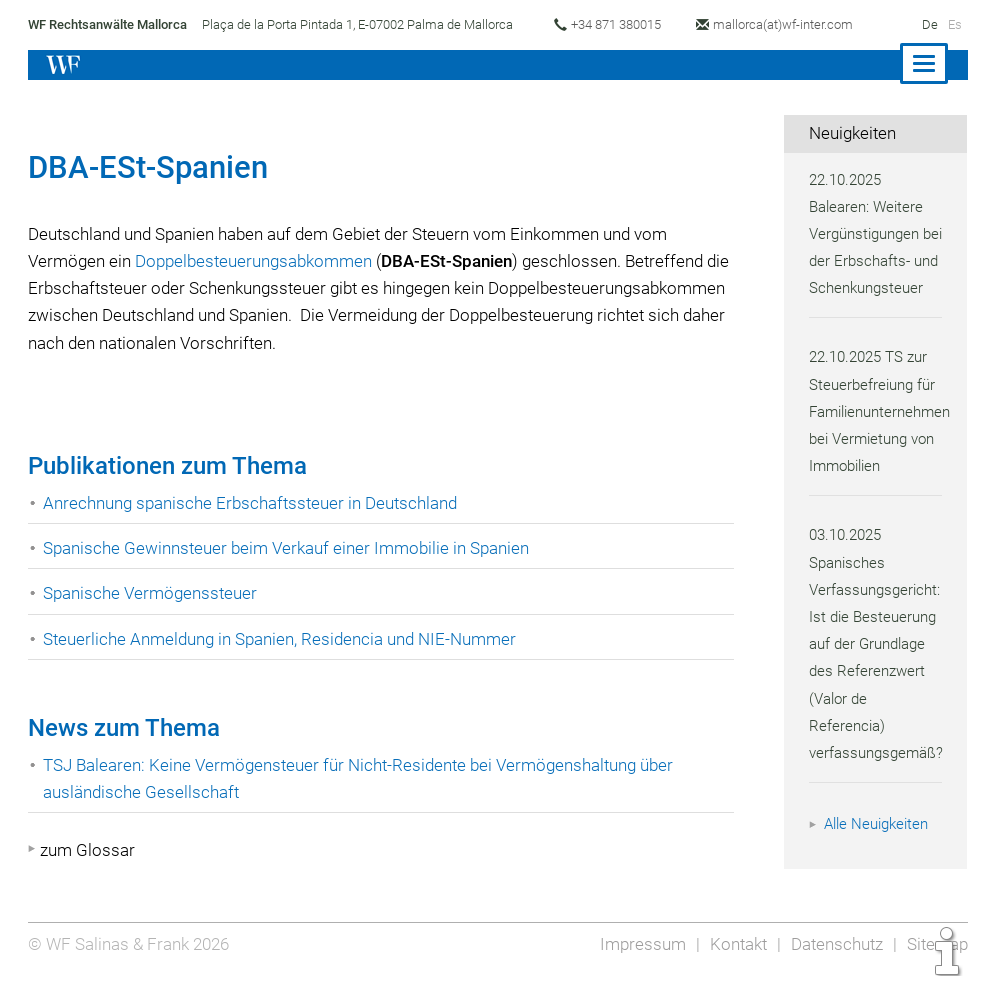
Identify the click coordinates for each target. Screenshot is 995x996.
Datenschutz (833, 958)
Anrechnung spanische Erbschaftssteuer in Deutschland (254, 503)
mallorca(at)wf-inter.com (792, 24)
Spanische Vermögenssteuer (151, 593)
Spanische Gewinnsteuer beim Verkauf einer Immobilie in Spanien (290, 548)
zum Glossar (87, 850)
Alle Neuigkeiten (879, 851)
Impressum (637, 958)
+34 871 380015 (621, 24)
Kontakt (732, 958)
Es (954, 24)
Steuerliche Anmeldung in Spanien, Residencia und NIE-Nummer (284, 639)
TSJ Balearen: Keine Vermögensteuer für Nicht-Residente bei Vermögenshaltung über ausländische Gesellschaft (363, 778)
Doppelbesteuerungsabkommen (257, 261)
